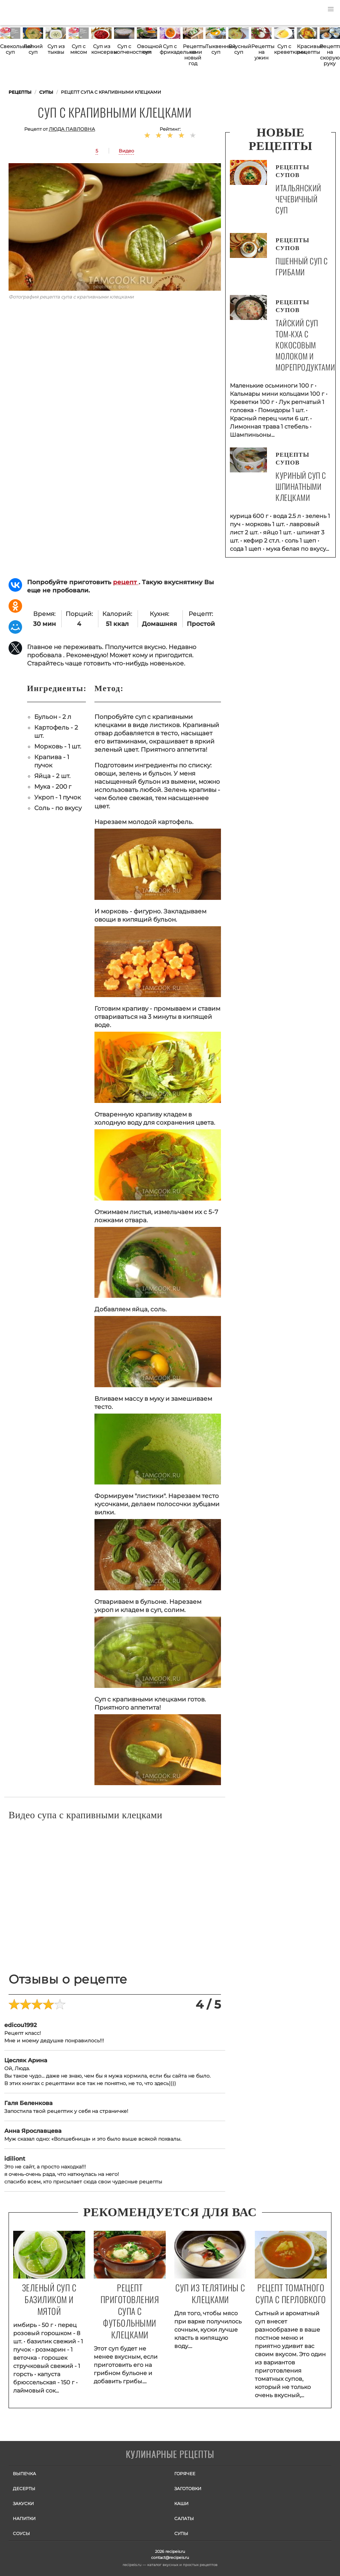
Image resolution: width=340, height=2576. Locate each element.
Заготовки (187, 2488)
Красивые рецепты (307, 49)
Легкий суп (33, 49)
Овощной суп (147, 49)
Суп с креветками (284, 49)
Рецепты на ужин (261, 52)
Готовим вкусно (170, 2455)
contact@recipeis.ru (170, 2557)
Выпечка (24, 2473)
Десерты (24, 2488)
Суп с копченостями (124, 49)
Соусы (21, 2533)
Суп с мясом (78, 49)
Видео (126, 151)
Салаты (184, 2518)
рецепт (126, 582)
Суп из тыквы (56, 49)
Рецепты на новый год (193, 54)
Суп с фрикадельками (170, 49)
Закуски (23, 2503)
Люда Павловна (72, 129)
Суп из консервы (101, 49)
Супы (181, 2533)
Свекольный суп (10, 49)
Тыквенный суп (216, 49)
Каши (181, 2503)
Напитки (24, 2518)
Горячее (184, 2473)
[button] (330, 9)
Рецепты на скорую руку (330, 54)
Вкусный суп (238, 49)
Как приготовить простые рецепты (39, 12)
